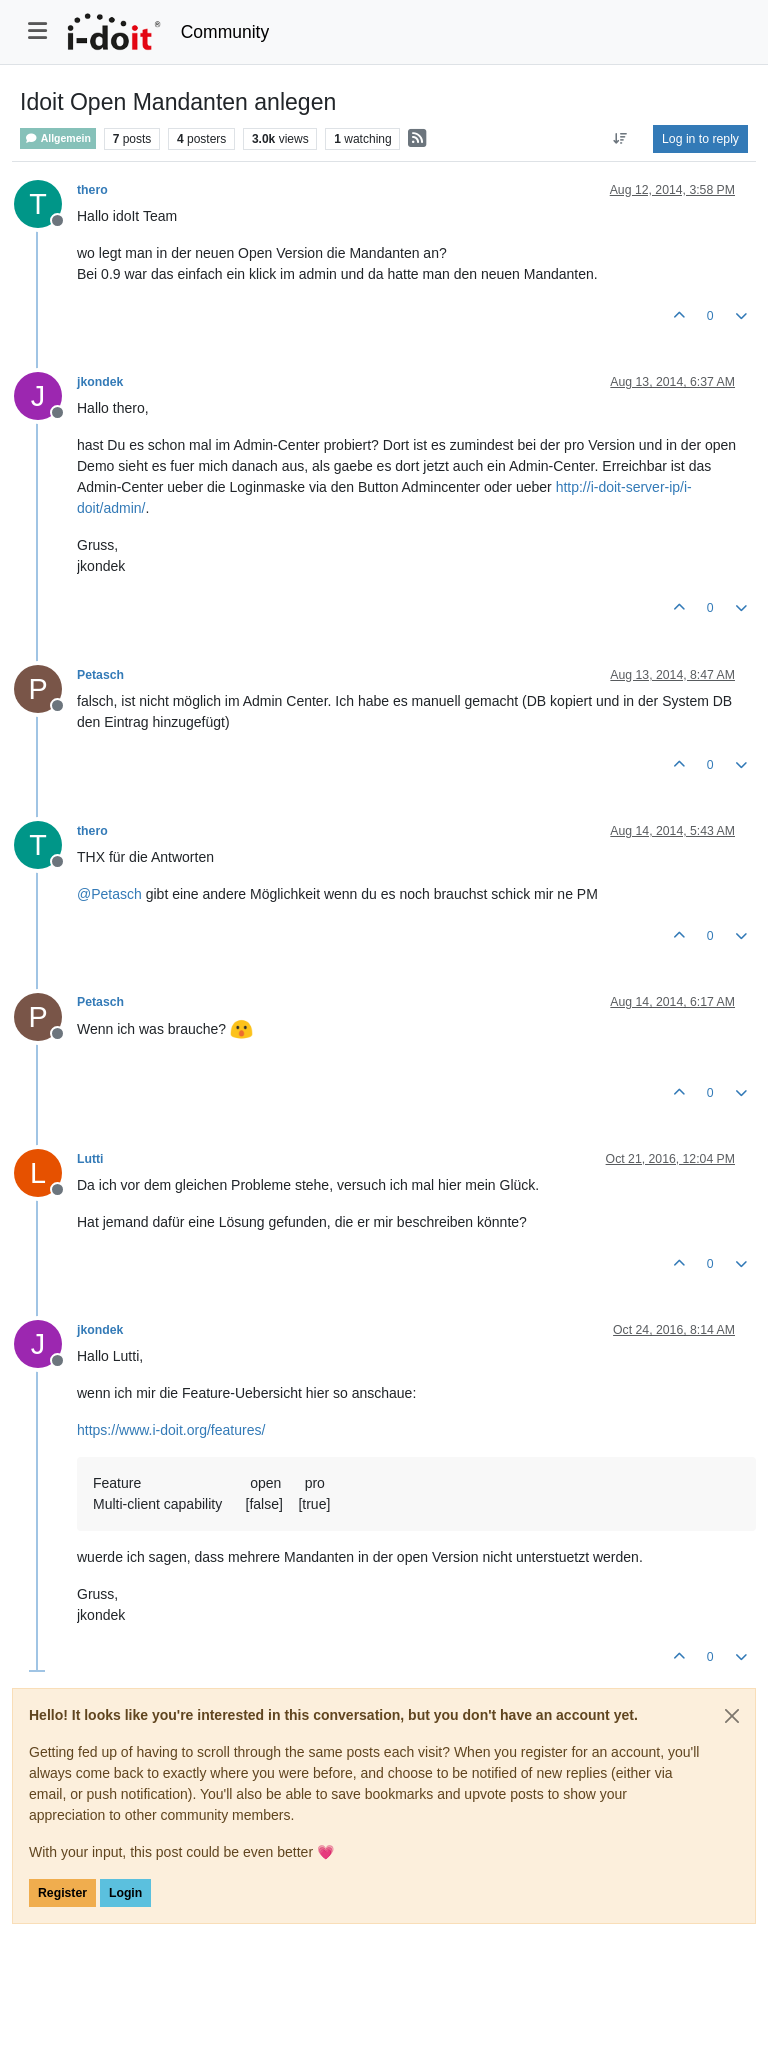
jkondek (100, 382)
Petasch (100, 675)
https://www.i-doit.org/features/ (171, 1430)
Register (62, 1893)
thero (92, 190)
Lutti (90, 1159)
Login (125, 1893)
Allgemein (58, 138)
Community (225, 32)
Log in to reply (700, 139)
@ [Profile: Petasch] (109, 894)
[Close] (732, 1716)
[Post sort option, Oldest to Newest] (620, 139)
